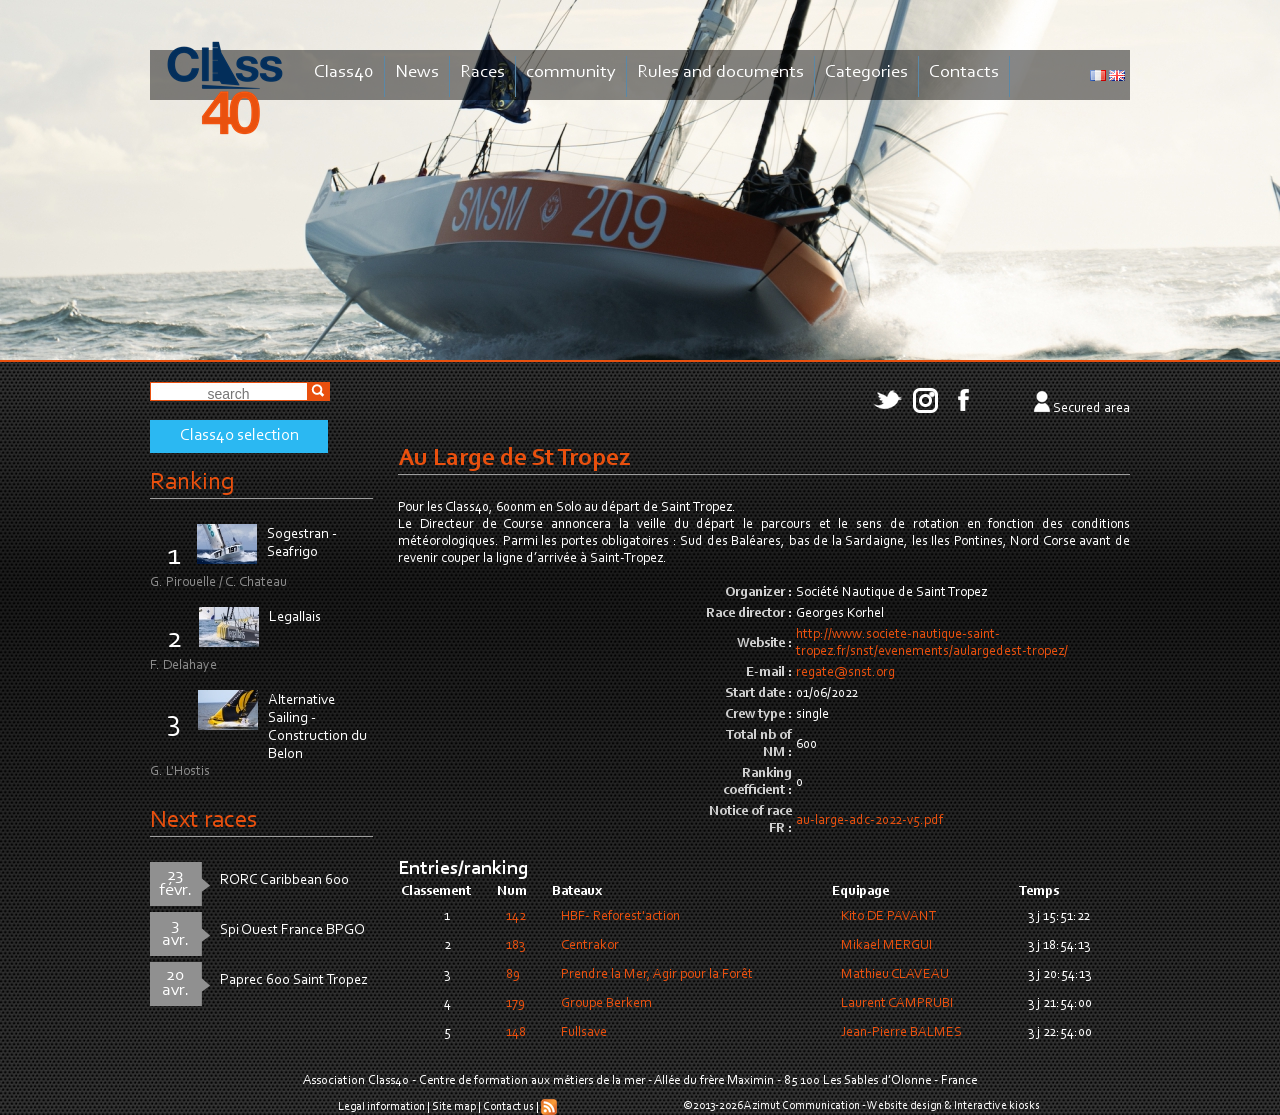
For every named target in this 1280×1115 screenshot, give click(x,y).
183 (515, 946)
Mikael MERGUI (886, 946)
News (417, 72)
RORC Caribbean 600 (284, 880)
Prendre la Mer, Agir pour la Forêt (657, 975)
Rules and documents (720, 72)
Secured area (1091, 409)
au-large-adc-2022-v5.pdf (869, 821)
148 (516, 1033)
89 (513, 975)
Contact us (508, 1107)
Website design (904, 1106)
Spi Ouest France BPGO (292, 930)
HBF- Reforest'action (620, 917)
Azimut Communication (802, 1106)
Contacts (964, 72)
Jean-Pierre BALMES (901, 1033)
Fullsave (584, 1033)
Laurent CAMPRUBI (897, 1004)
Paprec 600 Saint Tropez (294, 980)
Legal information (381, 1107)
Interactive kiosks (997, 1106)
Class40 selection (239, 436)
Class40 (344, 72)
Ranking (192, 482)
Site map (454, 1107)
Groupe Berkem (606, 1004)
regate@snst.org (845, 673)
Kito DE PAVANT (889, 917)
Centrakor (590, 946)
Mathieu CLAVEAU (895, 975)
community (571, 72)
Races (482, 72)
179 (515, 1004)
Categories (866, 72)
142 (516, 917)
